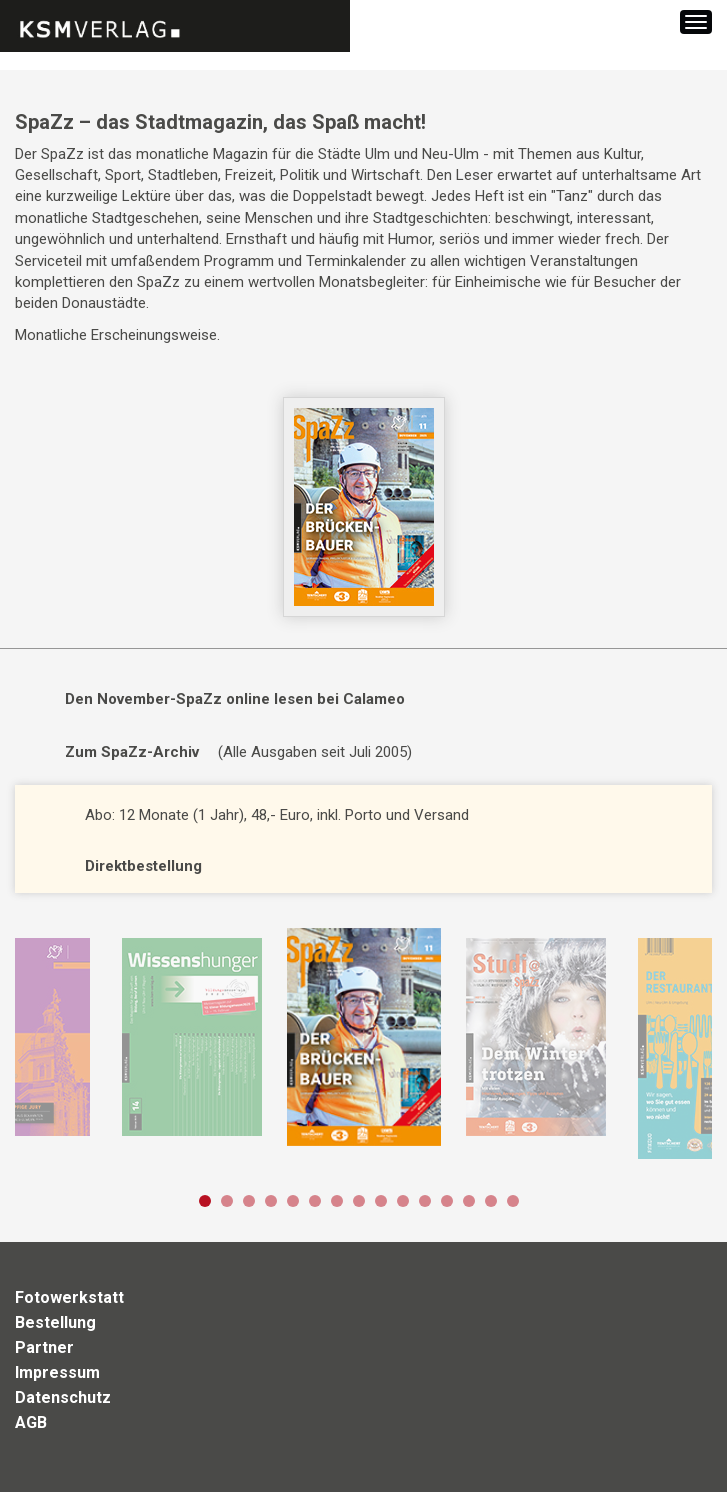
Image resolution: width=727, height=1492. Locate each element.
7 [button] (337, 1201)
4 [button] (271, 1201)
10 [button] (403, 1201)
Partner (44, 1347)
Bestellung (55, 1322)
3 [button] (249, 1201)
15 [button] (513, 1201)
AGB (31, 1422)
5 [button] (293, 1201)
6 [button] (315, 1201)
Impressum (57, 1372)
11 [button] (425, 1201)
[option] (363, 1038)
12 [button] (447, 1201)
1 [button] (205, 1201)
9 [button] (381, 1201)
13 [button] (469, 1201)
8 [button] (359, 1201)
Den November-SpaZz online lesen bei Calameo (235, 699)
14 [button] (491, 1201)
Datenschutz (63, 1397)
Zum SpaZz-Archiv (132, 752)
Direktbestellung (143, 866)
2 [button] (227, 1201)
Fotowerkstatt (69, 1297)
